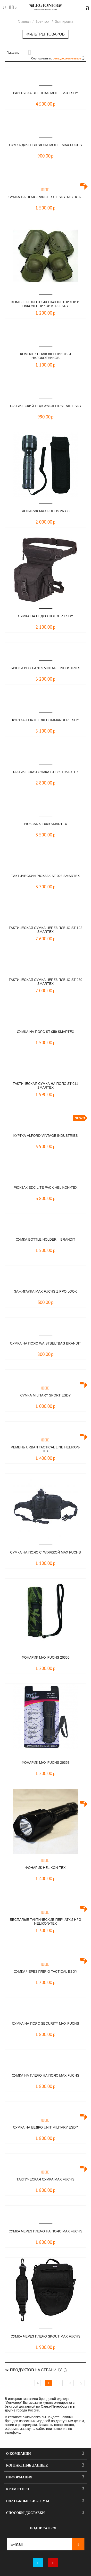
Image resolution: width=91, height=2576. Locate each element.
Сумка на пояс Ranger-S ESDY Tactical (45, 197)
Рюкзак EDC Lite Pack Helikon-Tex (45, 1187)
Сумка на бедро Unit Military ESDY (45, 2127)
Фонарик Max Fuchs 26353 (46, 1762)
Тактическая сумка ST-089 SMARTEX (45, 772)
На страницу (36, 2370)
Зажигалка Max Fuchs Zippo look (45, 1291)
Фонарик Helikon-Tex (45, 1868)
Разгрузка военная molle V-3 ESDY (45, 93)
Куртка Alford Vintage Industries (45, 1135)
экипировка (63, 2402)
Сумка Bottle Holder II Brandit (45, 1239)
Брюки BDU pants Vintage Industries (45, 668)
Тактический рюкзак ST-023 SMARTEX (45, 876)
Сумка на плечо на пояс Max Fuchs (45, 2075)
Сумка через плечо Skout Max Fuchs (46, 2336)
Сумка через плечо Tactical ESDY (45, 1971)
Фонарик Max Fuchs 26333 (46, 511)
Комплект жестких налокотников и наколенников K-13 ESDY (45, 304)
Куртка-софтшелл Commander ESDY (45, 720)
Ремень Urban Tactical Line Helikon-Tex (45, 1449)
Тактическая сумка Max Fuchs (45, 2179)
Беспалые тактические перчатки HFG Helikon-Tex (45, 1921)
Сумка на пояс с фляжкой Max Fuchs (45, 1552)
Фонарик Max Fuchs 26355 (46, 1657)
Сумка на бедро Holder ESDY (45, 616)
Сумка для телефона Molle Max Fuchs (45, 145)
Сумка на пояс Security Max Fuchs (45, 2023)
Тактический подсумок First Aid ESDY (45, 406)
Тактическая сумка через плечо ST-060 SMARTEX (45, 982)
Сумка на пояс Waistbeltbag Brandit (45, 1343)
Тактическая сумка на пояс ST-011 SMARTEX (45, 1085)
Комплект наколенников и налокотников (45, 356)
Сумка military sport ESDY (45, 1395)
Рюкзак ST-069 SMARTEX (45, 824)
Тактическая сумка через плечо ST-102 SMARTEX (45, 930)
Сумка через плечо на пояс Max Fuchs (45, 2231)
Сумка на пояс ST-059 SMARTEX (45, 1032)
